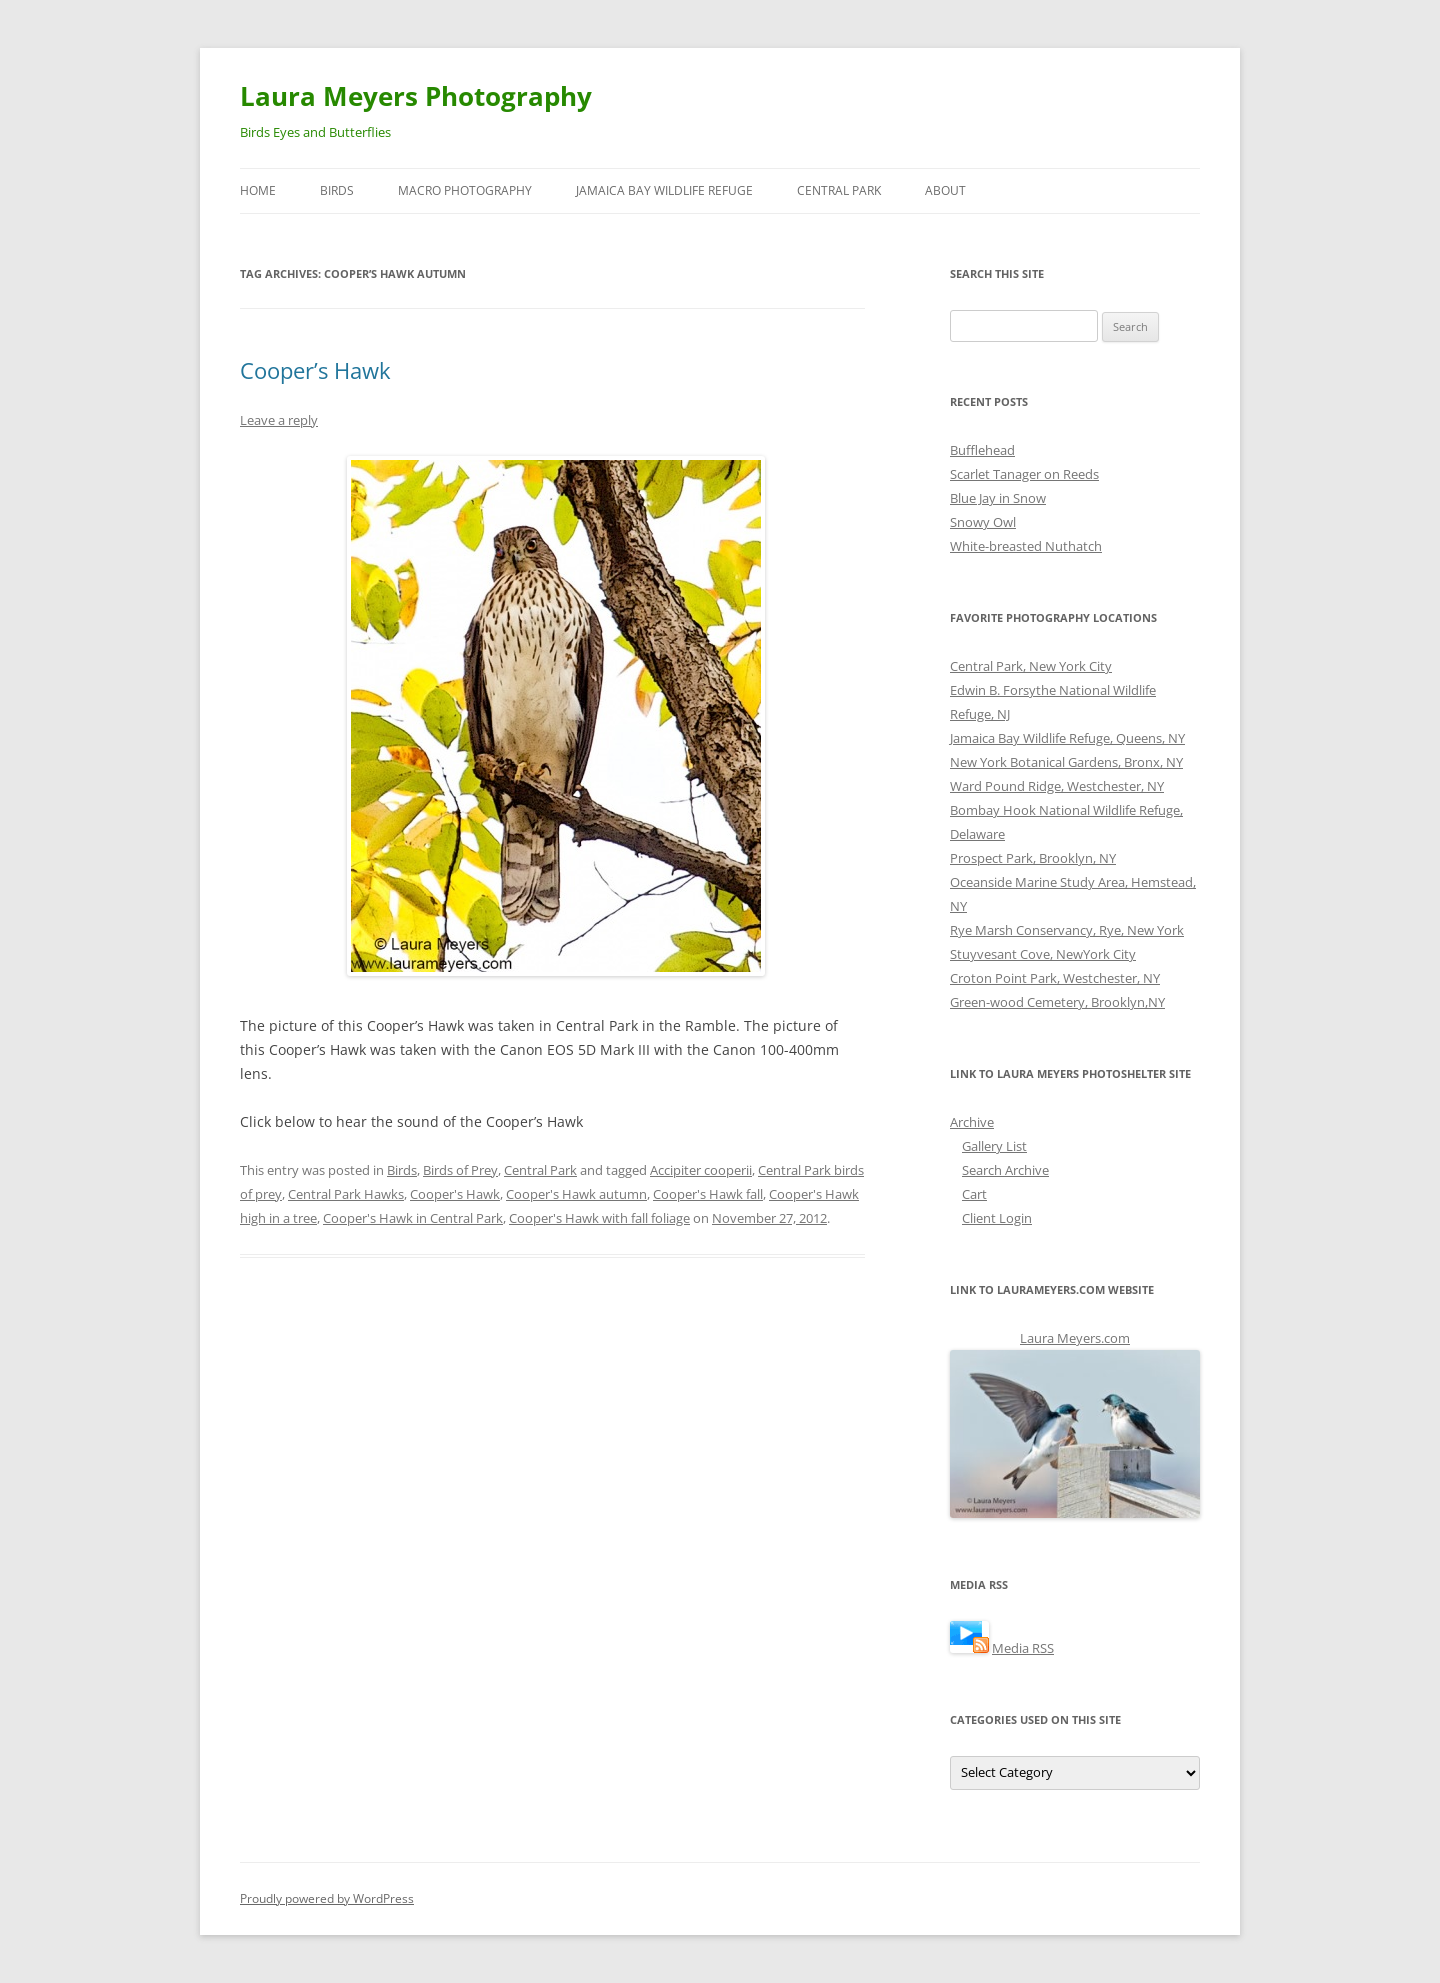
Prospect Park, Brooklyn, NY (1033, 858)
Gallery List (994, 1146)
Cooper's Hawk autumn (576, 1194)
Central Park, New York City (1031, 666)
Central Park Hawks (346, 1194)
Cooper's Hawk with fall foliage (599, 1218)
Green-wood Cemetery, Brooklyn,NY (1057, 1002)
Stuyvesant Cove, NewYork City (1043, 954)
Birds (337, 190)
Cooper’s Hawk (315, 370)
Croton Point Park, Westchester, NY (1055, 978)
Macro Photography (465, 190)
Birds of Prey (460, 1170)
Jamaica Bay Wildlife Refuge (664, 190)
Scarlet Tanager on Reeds (1024, 474)
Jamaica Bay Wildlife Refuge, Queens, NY (1067, 738)
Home (258, 190)
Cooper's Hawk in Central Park (413, 1218)
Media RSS (1023, 1648)
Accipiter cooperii (701, 1170)
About (945, 190)
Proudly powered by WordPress (327, 1898)
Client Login (997, 1218)
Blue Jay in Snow (998, 498)
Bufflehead (982, 450)
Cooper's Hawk (455, 1194)
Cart (974, 1194)
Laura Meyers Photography (416, 96)
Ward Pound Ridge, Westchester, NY (1057, 786)
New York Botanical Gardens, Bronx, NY (1066, 762)
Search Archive (1005, 1170)
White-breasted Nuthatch (1026, 546)
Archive (972, 1122)
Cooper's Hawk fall (708, 1194)
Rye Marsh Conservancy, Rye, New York (1067, 930)
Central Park (839, 190)
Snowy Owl (983, 522)
